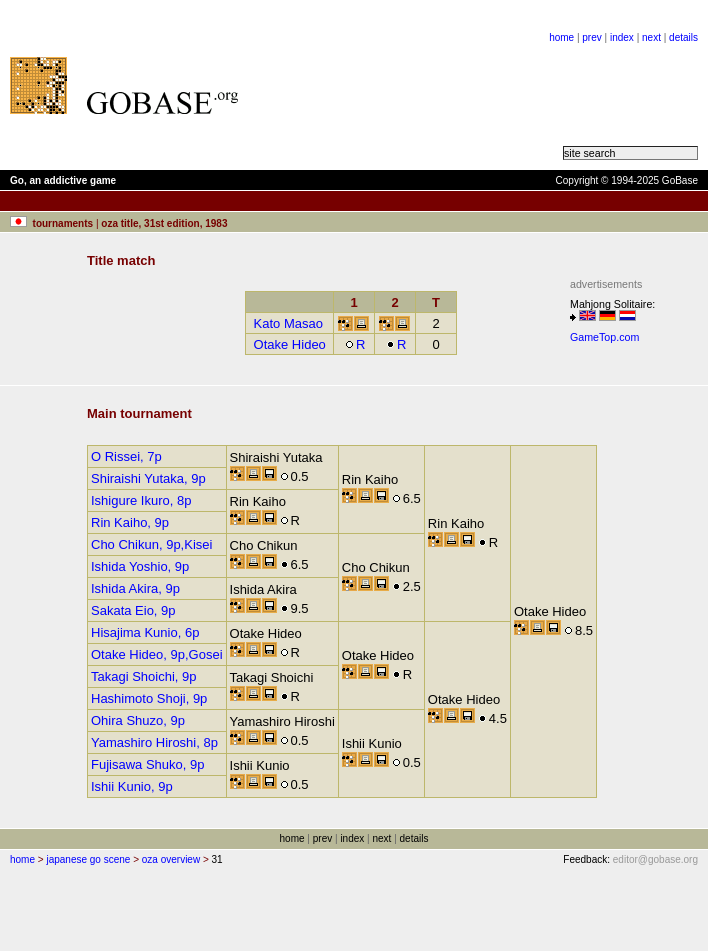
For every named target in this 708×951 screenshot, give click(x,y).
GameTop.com (604, 337)
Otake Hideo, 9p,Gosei (157, 654)
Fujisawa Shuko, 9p (147, 764)
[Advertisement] (363, 85)
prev (591, 37)
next (651, 37)
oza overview (171, 859)
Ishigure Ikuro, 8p (141, 500)
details (683, 37)
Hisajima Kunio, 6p (145, 632)
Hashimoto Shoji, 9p (149, 698)
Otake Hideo (290, 344)
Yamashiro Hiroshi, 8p (154, 742)
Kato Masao (288, 323)
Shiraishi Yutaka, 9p (148, 478)
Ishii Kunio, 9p (132, 786)
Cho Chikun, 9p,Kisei (151, 544)
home (561, 37)
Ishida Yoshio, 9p (140, 566)
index (622, 37)
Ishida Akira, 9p (135, 588)
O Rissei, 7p (126, 456)
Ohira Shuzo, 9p (138, 720)
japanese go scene (88, 859)
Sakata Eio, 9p (133, 610)
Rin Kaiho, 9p (130, 522)
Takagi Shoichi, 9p (144, 676)
